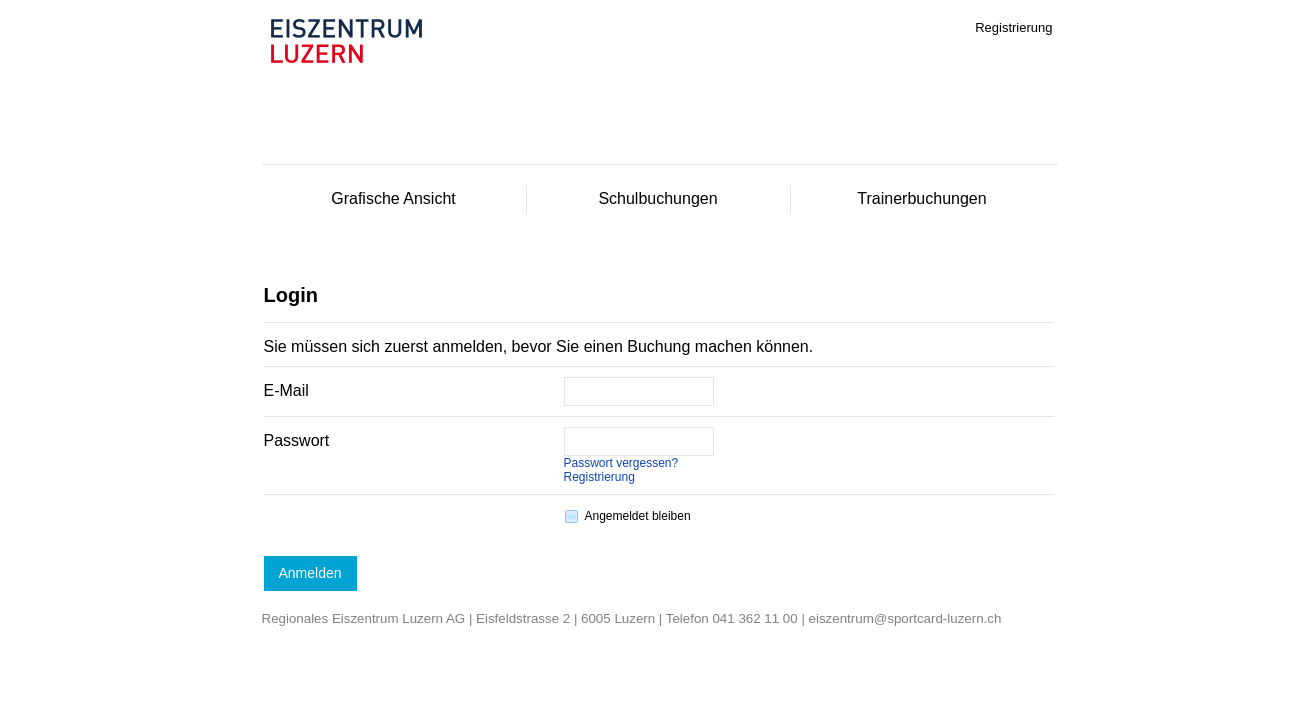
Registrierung (599, 477)
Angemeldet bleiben (638, 516)
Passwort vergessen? (621, 463)
